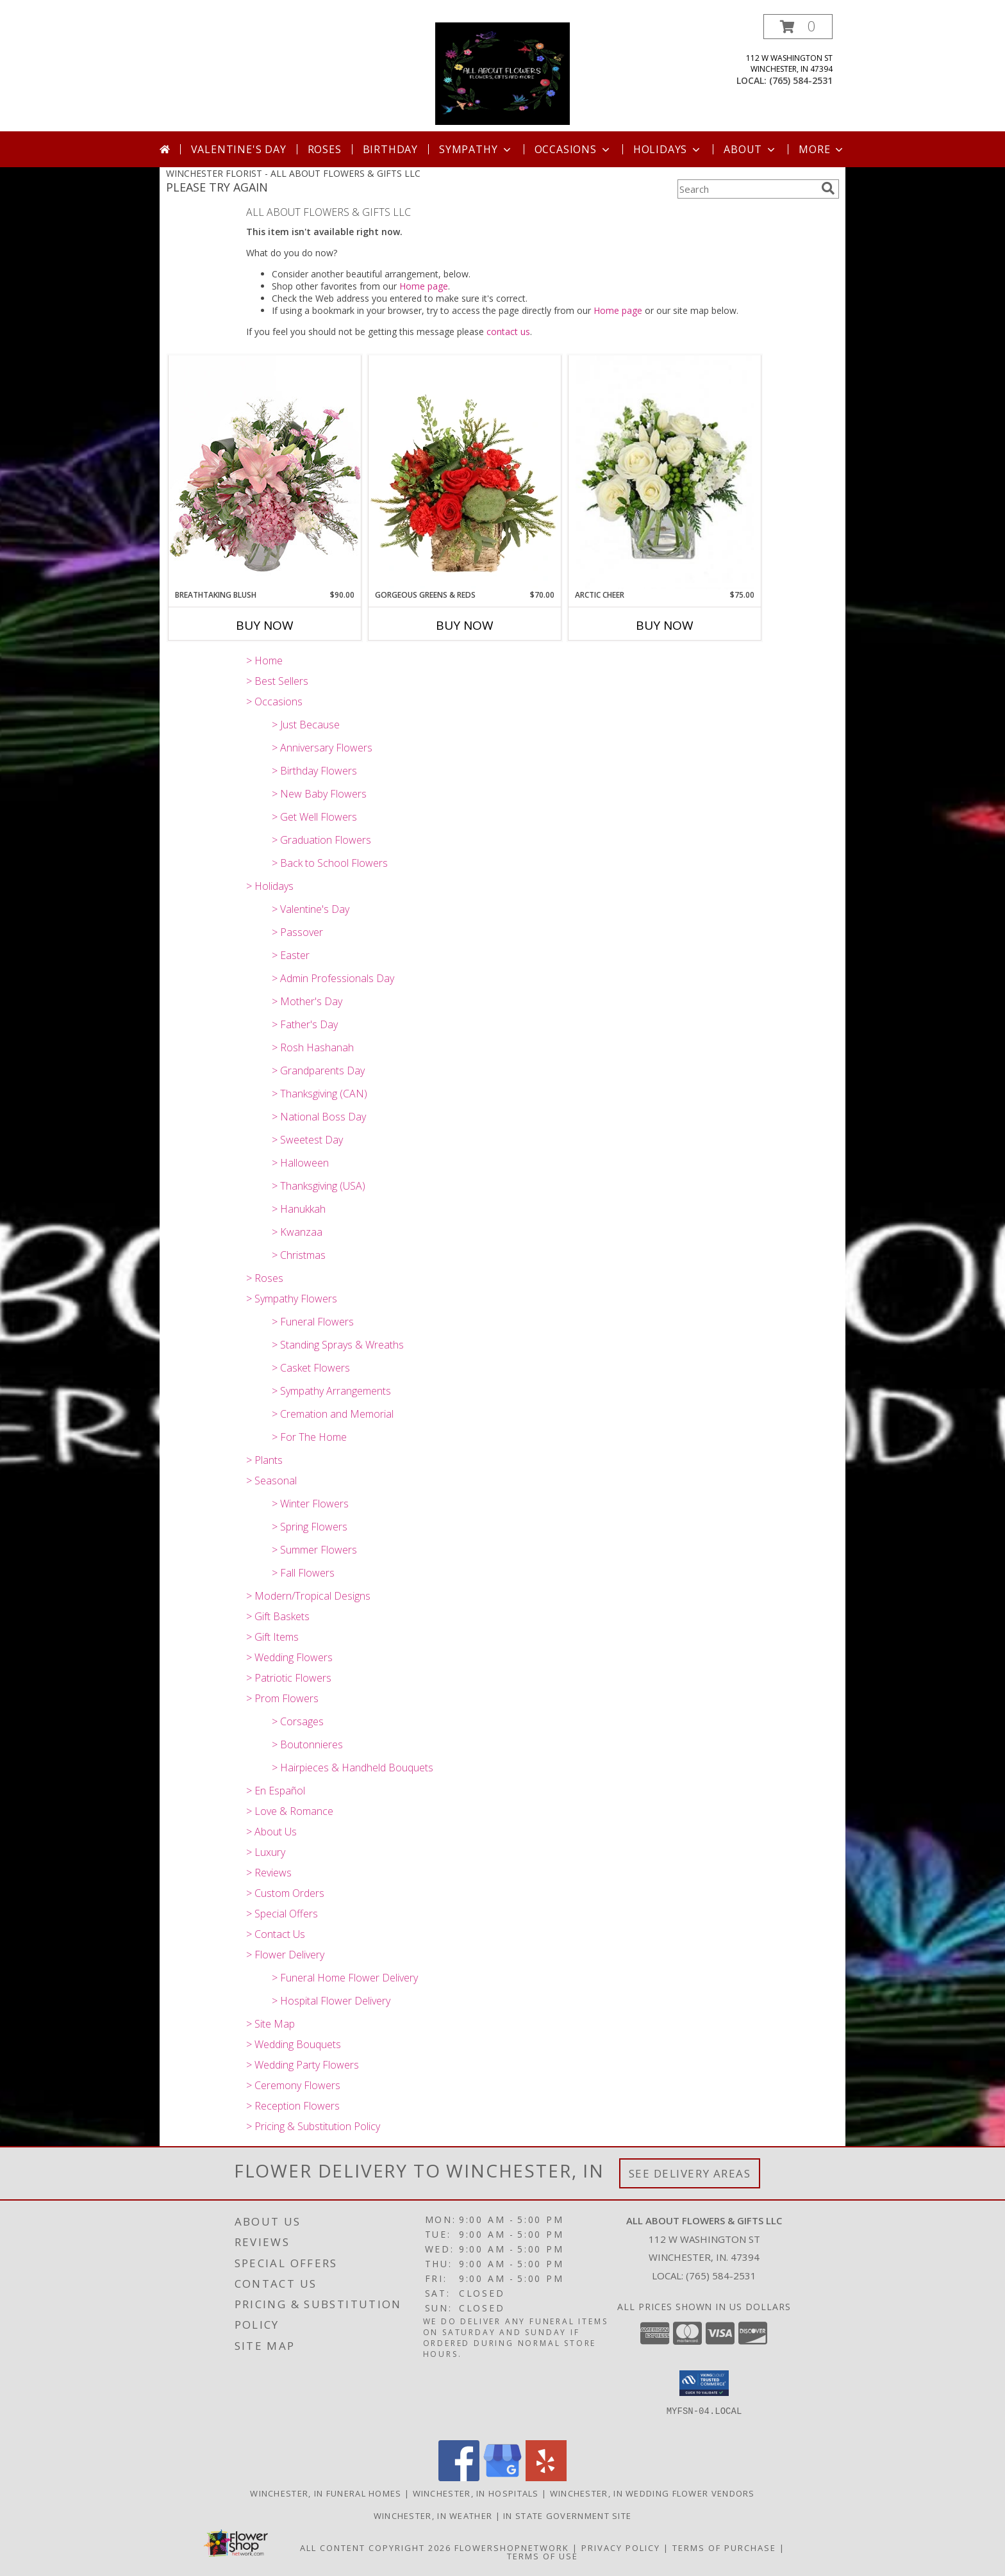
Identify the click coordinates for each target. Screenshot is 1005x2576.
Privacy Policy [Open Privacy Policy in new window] (620, 2548)
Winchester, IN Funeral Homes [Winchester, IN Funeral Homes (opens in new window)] (325, 2493)
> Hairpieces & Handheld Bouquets (352, 1767)
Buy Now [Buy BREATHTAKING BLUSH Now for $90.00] (265, 625)
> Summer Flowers (314, 1550)
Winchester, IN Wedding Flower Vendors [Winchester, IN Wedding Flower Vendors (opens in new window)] (652, 2493)
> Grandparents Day (318, 1070)
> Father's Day (305, 1024)
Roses (325, 149)
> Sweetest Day (307, 1140)
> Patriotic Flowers (288, 1678)
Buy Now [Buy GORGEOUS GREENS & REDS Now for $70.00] (465, 625)
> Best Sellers (277, 681)
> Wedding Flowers (289, 1657)
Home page (423, 286)
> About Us (271, 1832)
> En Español (275, 1791)
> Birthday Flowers (314, 771)
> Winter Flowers (310, 1504)
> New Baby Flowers (319, 794)
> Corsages (298, 1721)
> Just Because (306, 725)
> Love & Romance (289, 1811)
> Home (264, 660)
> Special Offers (282, 1914)
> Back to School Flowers (330, 863)
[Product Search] (746, 189)
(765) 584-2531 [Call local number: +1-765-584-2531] (801, 80)
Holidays (667, 149)
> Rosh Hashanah (313, 1047)
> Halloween (300, 1163)
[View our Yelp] (546, 2478)
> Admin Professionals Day (333, 978)
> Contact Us (275, 1934)
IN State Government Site (567, 2516)
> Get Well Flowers (314, 817)
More (822, 149)
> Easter (291, 955)
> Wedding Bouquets (293, 2044)
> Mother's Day (307, 1001)
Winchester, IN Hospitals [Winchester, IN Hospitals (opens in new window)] (476, 2493)
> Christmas (299, 1255)
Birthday (390, 149)
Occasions (573, 149)
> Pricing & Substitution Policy (313, 2126)
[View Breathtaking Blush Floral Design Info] (265, 472)
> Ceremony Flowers (293, 2085)
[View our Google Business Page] (502, 2478)
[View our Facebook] (458, 2478)
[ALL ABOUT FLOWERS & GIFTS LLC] (503, 73)
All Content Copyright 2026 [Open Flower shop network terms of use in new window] (375, 2548)
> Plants (264, 1460)
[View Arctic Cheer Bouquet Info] (665, 472)
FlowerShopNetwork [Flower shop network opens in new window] (511, 2548)
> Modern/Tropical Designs (308, 1596)
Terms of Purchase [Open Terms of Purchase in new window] (724, 2548)
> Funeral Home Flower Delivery (345, 1978)
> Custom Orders (285, 1893)
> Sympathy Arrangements (331, 1391)
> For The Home (309, 1437)
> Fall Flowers (303, 1573)
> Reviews (269, 1873)
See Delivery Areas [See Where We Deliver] (690, 2173)
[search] (828, 188)
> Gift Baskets (278, 1616)
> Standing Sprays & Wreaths (338, 1345)
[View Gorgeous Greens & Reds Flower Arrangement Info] (465, 472)
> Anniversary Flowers (322, 748)
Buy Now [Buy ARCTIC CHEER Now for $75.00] (665, 625)
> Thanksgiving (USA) (318, 1186)
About (750, 149)
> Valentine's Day (310, 909)
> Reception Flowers (293, 2106)
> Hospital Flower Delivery (331, 2001)
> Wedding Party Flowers (302, 2065)
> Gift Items (272, 1637)
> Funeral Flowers (313, 1322)
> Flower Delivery (285, 1955)
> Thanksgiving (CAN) (319, 1094)
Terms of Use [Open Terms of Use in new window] (542, 2556)
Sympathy (476, 149)
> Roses (264, 1278)
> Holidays (270, 886)
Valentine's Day (239, 149)
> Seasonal (271, 1480)
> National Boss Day (319, 1117)
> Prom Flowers (282, 1698)
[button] (798, 26)
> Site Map (270, 2024)
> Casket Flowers (311, 1368)
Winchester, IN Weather (433, 2516)
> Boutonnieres (307, 1744)
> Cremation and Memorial (333, 1414)
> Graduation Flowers (321, 840)
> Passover (297, 932)
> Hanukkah (299, 1209)
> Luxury (265, 1852)
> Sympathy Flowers (291, 1299)
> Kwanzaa (297, 1232)
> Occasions (274, 701)
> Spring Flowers (309, 1527)
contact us (508, 331)
